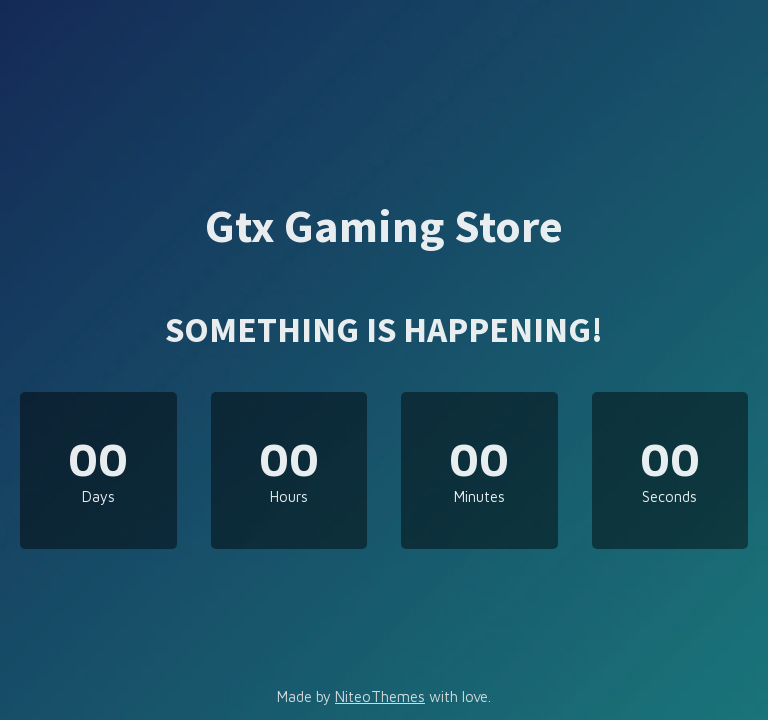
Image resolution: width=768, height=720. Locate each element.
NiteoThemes (380, 696)
